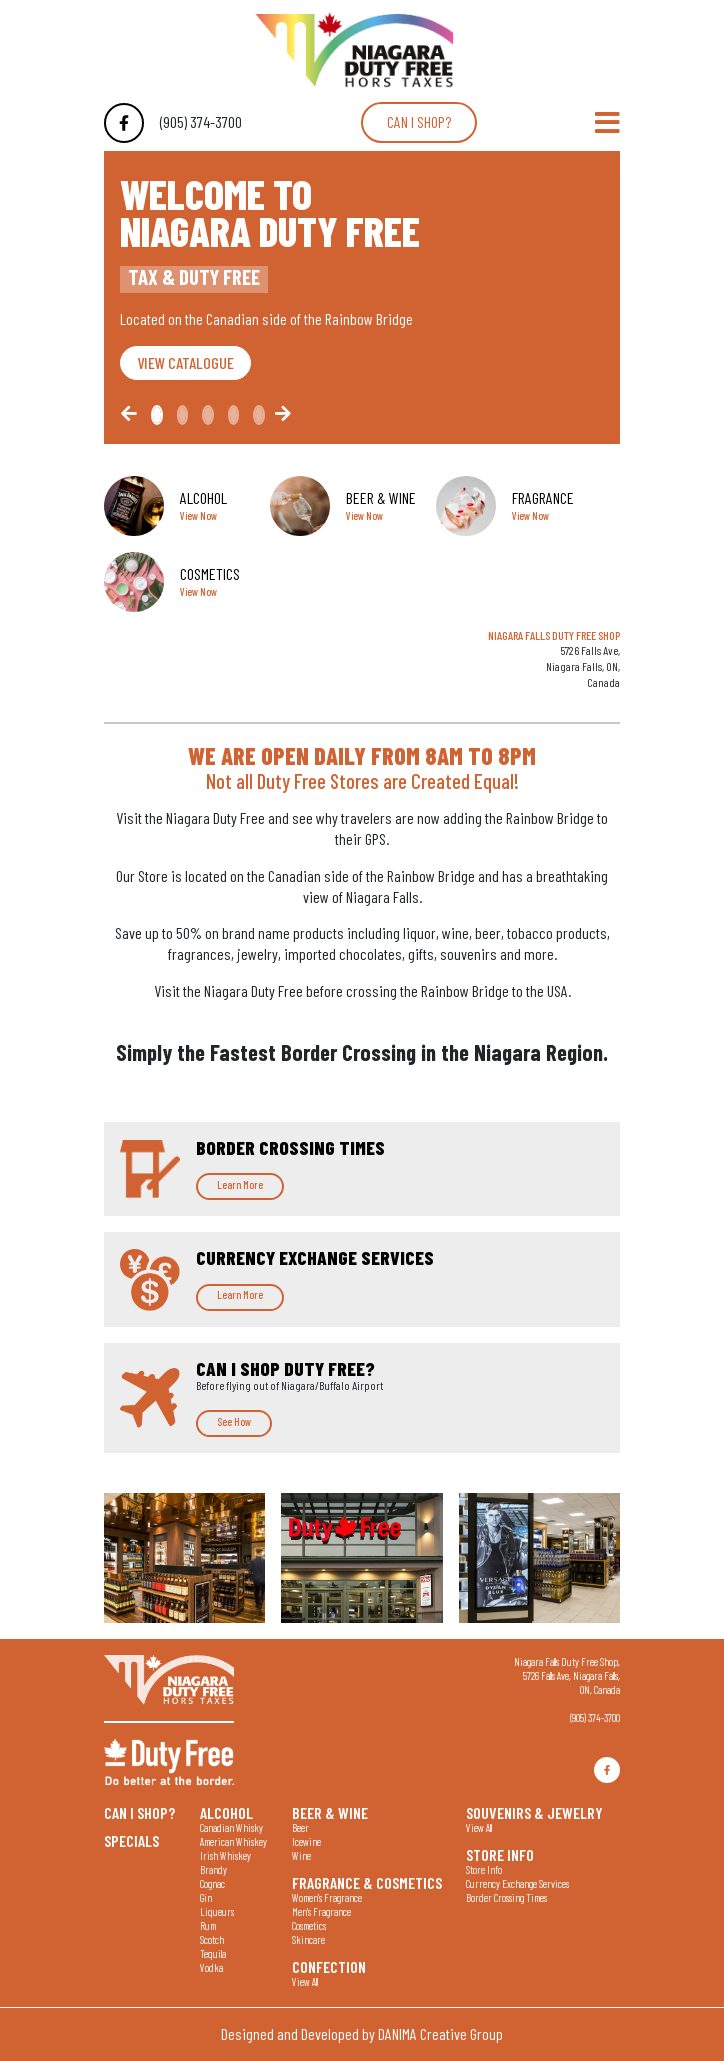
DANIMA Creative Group (440, 2033)
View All (305, 1981)
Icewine (306, 1841)
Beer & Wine (330, 1812)
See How (234, 1421)
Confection (329, 1966)
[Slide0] (157, 415)
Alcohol (226, 1812)
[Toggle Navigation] (607, 122)
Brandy (213, 1869)
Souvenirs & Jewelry (534, 1812)
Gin (206, 1897)
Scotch (212, 1939)
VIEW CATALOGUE (185, 362)
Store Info (500, 1854)
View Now (198, 515)
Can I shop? (419, 121)
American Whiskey (233, 1841)
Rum (208, 1925)
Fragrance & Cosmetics (367, 1882)
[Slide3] (234, 415)
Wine (301, 1855)
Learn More (240, 1184)
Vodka (211, 1967)
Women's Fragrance (327, 1897)
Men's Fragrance (321, 1911)
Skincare (308, 1939)
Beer (300, 1827)
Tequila (213, 1953)
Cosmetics (309, 1925)
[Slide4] (259, 415)
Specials (131, 1840)
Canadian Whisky (231, 1827)
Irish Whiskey (225, 1855)
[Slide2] (208, 415)
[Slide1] (183, 415)
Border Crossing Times (506, 1897)
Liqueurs (217, 1911)
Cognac (212, 1883)
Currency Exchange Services (517, 1883)
